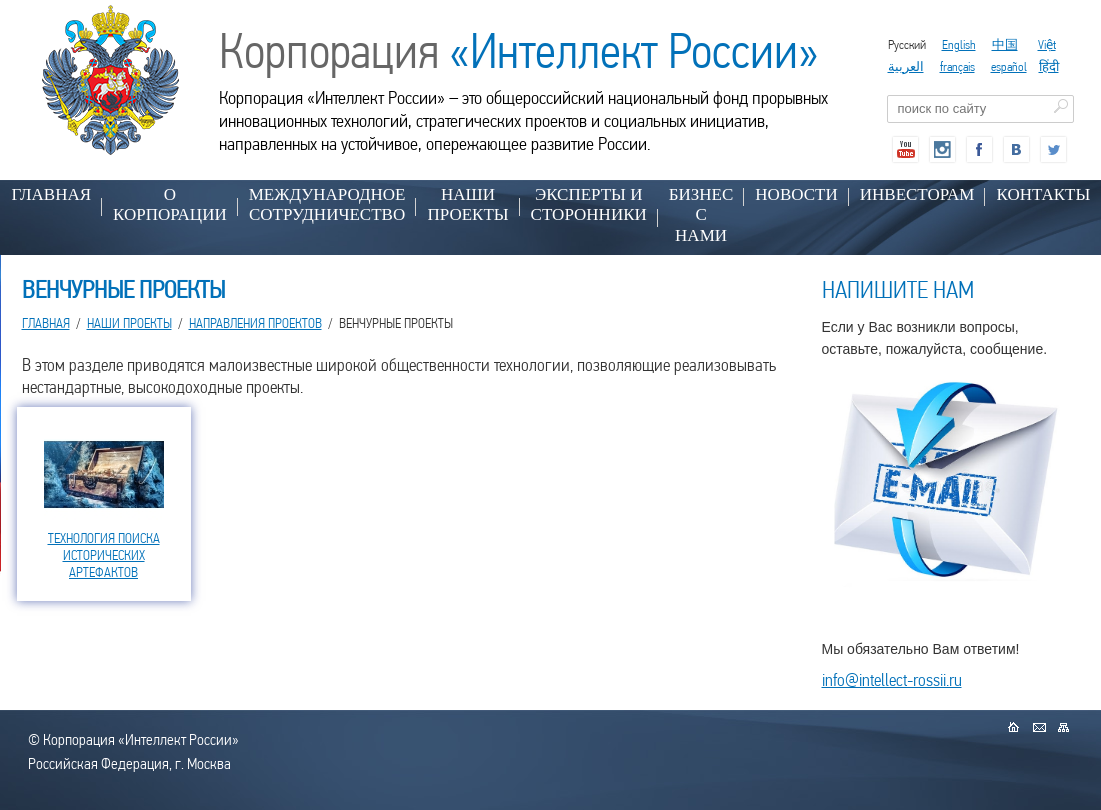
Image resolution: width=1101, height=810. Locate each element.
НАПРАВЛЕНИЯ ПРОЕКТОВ (255, 323)
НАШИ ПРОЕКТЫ (467, 204)
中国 (1005, 44)
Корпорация (519, 51)
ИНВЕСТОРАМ (917, 194)
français (957, 66)
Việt (1047, 44)
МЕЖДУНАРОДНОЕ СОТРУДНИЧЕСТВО (327, 204)
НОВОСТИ (796, 194)
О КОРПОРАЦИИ (170, 204)
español (1009, 66)
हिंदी (1049, 66)
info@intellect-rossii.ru (892, 679)
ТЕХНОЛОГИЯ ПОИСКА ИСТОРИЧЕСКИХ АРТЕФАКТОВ (104, 555)
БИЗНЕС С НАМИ (701, 215)
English (959, 44)
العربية (906, 66)
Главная (52, 194)
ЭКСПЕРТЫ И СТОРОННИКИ (589, 204)
